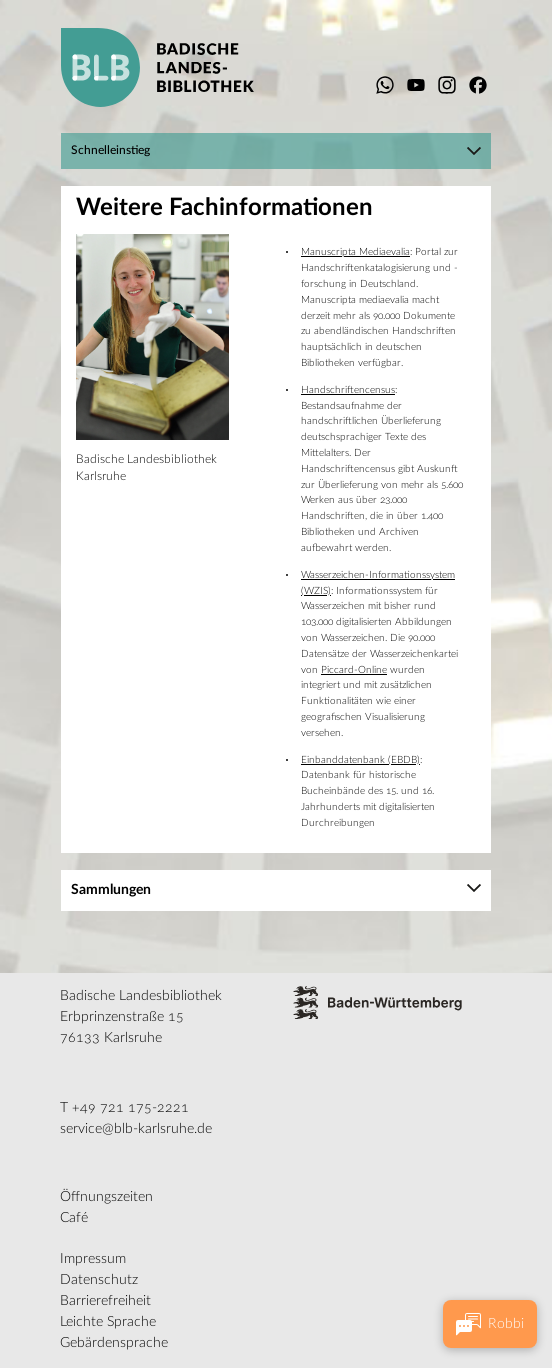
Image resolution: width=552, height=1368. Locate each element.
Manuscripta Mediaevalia (355, 252)
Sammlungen (111, 890)
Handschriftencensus (348, 390)
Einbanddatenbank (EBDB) (360, 760)
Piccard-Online (354, 670)
